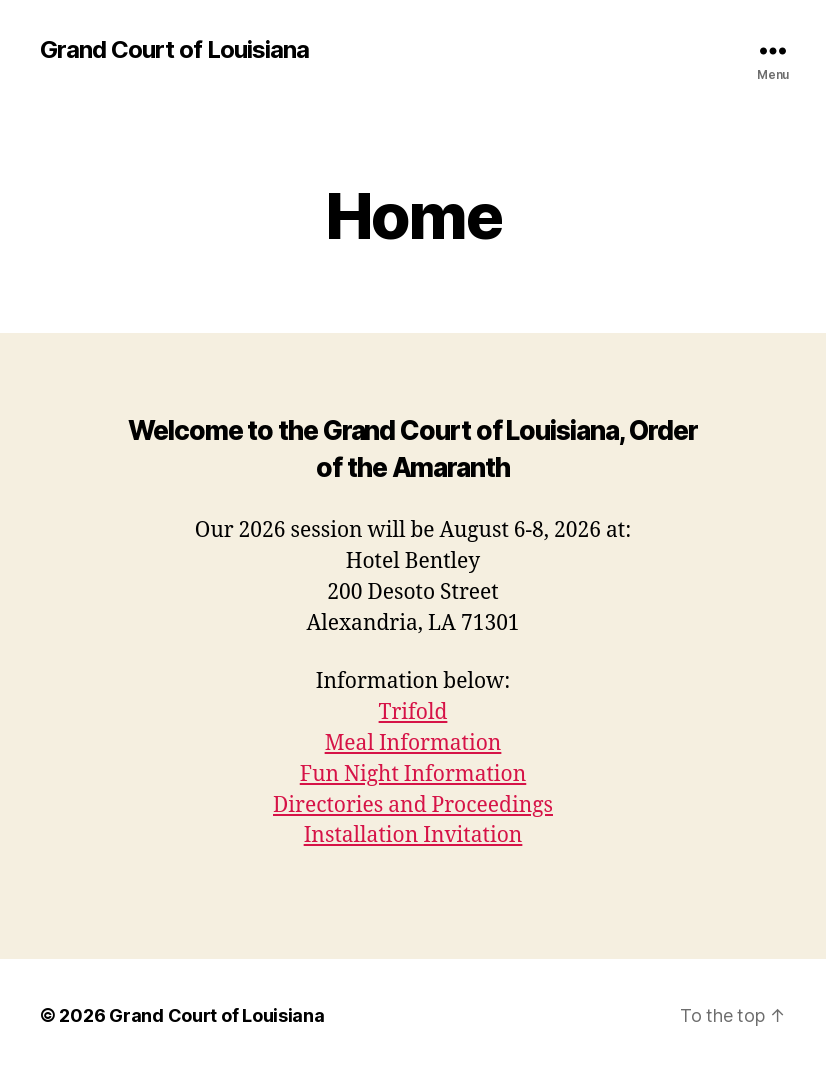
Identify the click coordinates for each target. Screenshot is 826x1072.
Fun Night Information (413, 774)
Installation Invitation (413, 835)
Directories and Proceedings (413, 805)
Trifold (413, 712)
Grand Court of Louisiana (174, 50)
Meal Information (413, 743)
